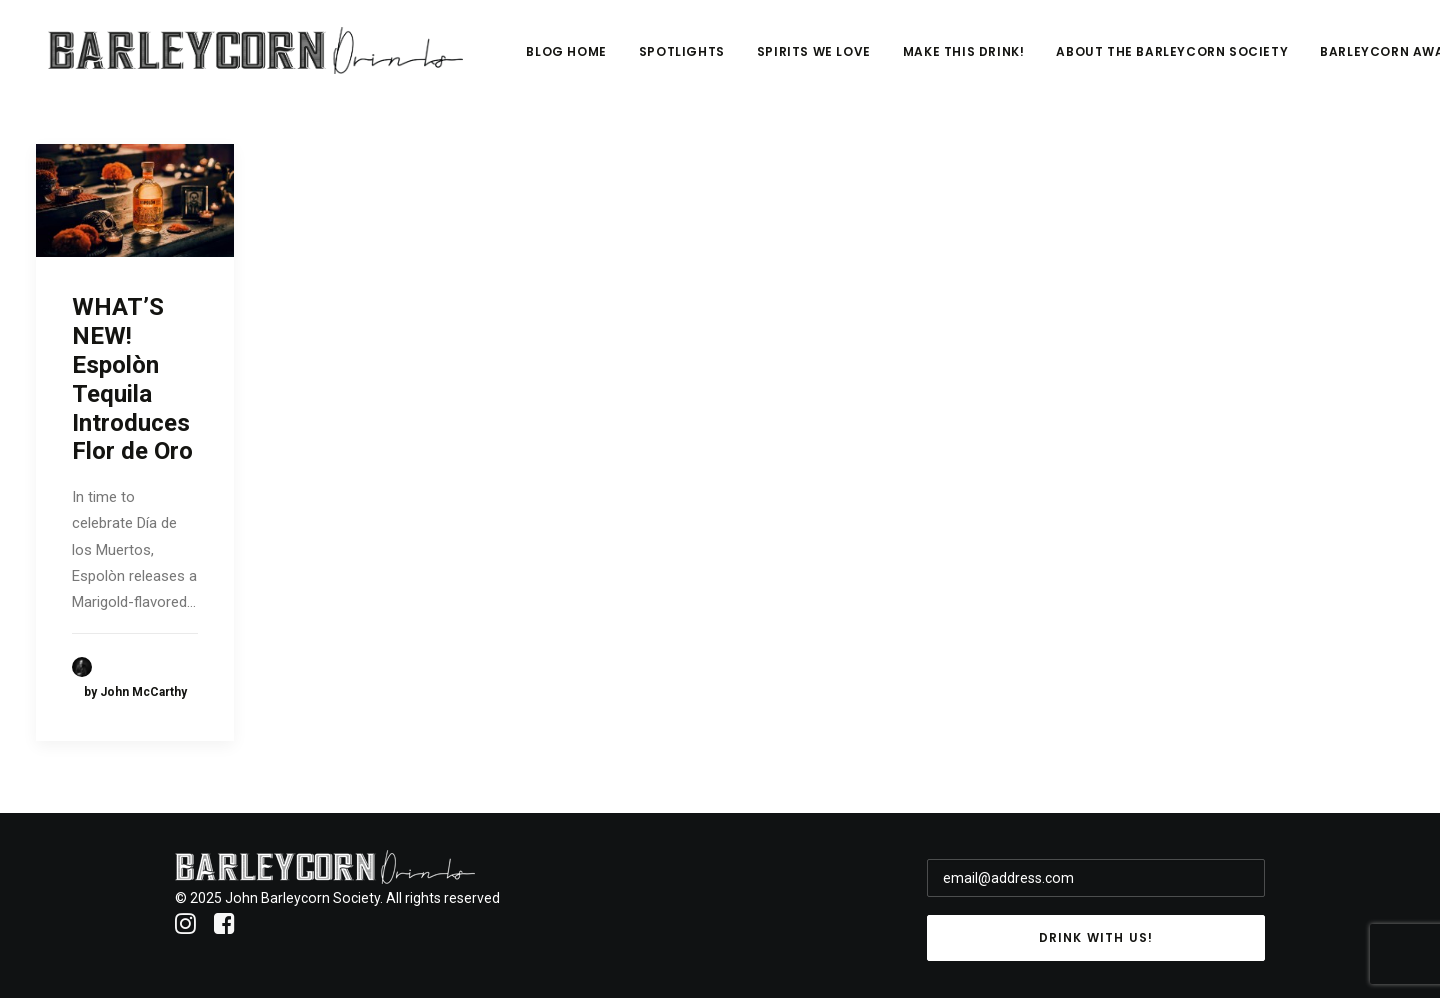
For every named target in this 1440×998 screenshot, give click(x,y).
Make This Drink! (1026, 56)
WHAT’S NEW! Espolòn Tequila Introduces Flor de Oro (132, 379)
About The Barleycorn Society (1235, 56)
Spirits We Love (876, 56)
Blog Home (629, 56)
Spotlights (744, 56)
